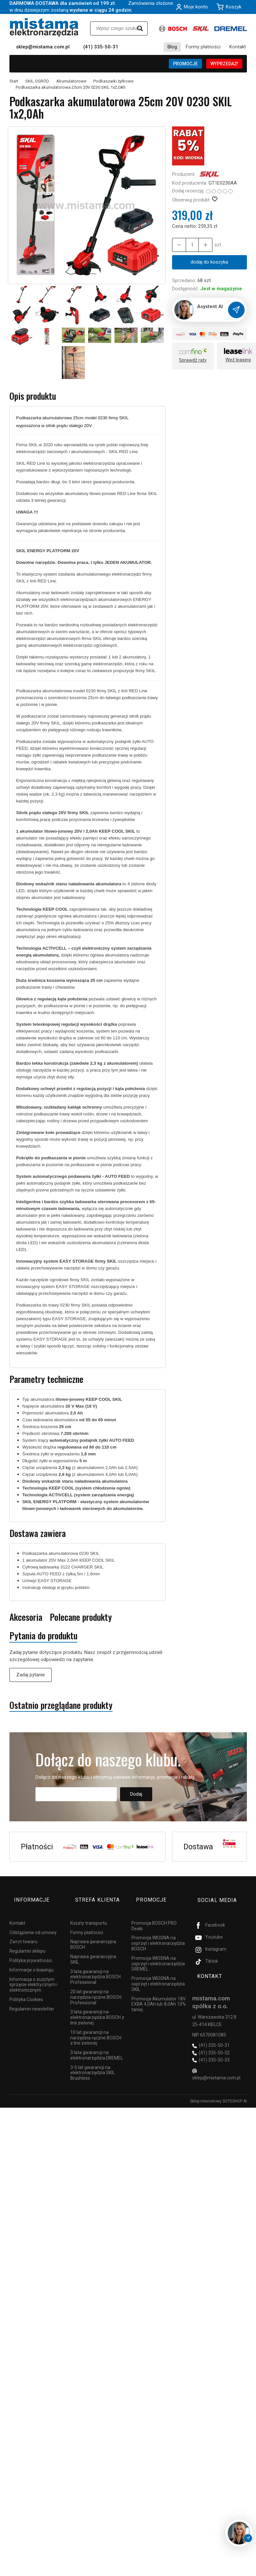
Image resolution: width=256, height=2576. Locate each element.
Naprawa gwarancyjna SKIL (93, 1948)
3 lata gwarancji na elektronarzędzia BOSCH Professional (95, 1965)
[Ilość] (189, 245)
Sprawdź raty (193, 361)
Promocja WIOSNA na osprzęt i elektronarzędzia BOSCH (158, 1932)
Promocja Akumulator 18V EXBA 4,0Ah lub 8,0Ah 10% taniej (158, 1992)
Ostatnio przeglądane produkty (61, 1705)
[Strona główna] (44, 27)
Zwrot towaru (23, 1930)
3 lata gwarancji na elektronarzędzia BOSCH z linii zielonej (97, 2006)
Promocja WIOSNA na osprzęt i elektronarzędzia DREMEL (158, 1952)
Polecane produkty (81, 1617)
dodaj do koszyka (209, 262)
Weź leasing (238, 360)
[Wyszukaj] (140, 28)
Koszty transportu (88, 1911)
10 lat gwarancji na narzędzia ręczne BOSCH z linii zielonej (95, 2026)
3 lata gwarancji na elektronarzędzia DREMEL (96, 2043)
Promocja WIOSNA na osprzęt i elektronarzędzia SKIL (158, 1972)
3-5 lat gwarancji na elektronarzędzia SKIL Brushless (92, 2061)
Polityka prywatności (30, 1949)
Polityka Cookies (26, 1988)
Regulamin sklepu (27, 1939)
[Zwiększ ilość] (177, 245)
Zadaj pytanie (30, 1675)
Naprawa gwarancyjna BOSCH (93, 1933)
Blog (172, 47)
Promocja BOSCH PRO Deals (154, 1914)
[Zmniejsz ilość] (201, 245)
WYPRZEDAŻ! (224, 63)
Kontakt (237, 47)
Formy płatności (203, 47)
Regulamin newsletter (31, 1997)
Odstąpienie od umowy (33, 1920)
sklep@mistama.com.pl (43, 47)
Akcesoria (25, 1617)
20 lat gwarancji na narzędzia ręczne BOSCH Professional (95, 1986)
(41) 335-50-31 (100, 47)
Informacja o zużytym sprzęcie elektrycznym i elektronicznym (33, 1973)
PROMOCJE (185, 63)
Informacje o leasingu (31, 1958)
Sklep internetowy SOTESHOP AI (218, 2088)
